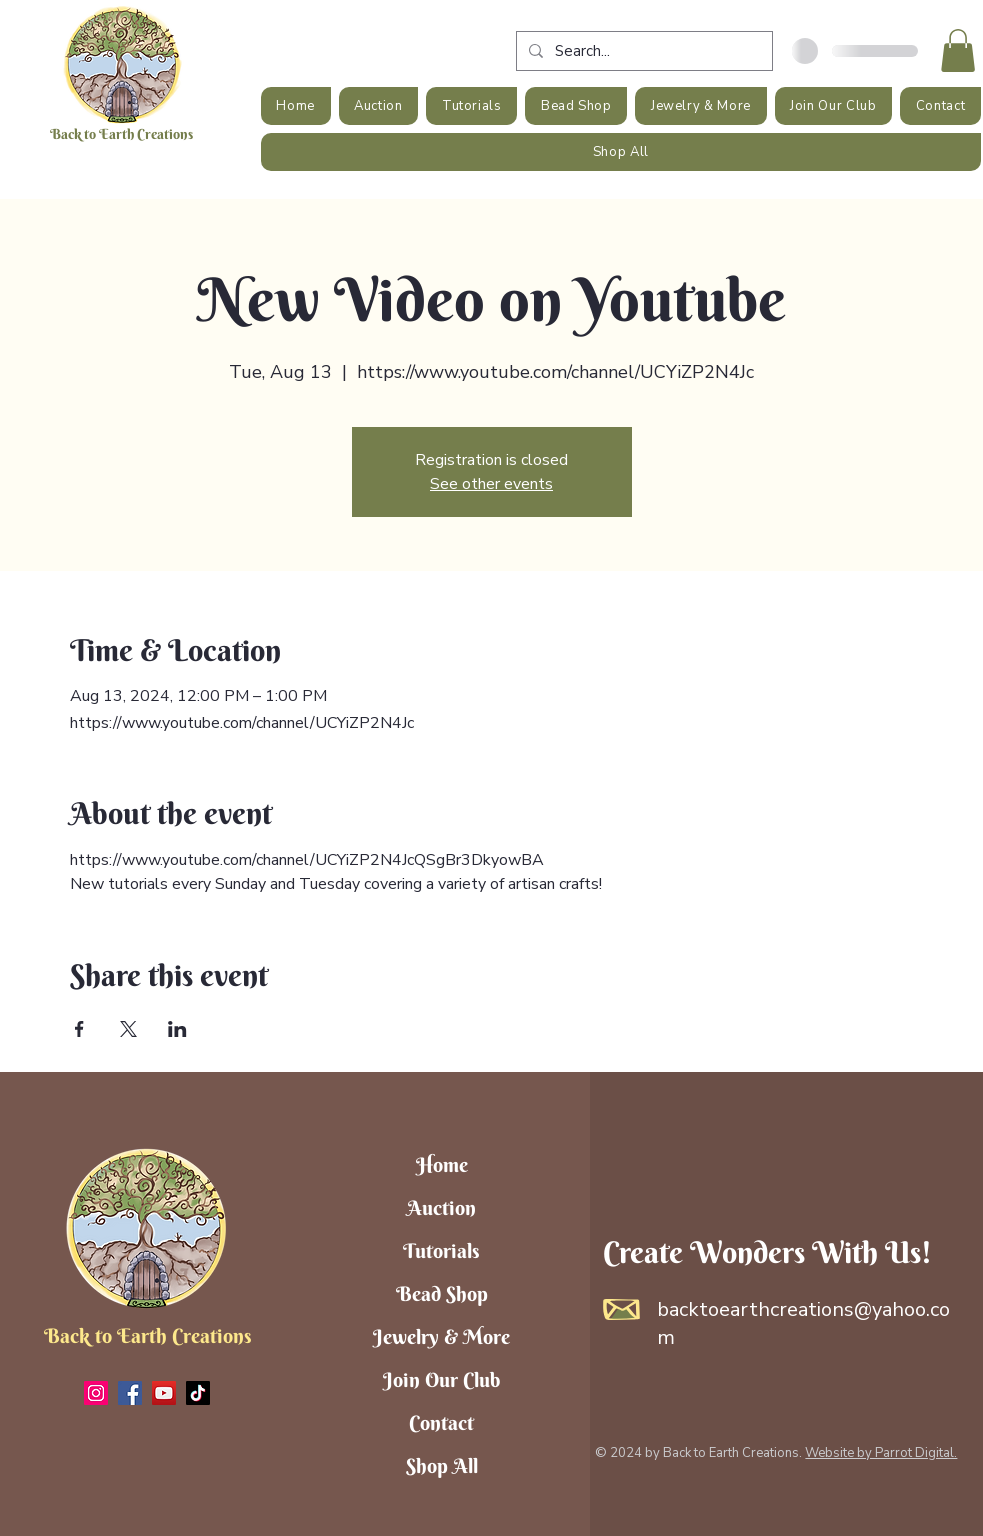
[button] (958, 50)
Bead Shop (442, 1293)
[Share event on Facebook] (79, 1029)
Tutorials (441, 1250)
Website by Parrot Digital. (881, 1453)
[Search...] (642, 51)
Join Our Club (441, 1379)
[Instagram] (96, 1393)
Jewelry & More (441, 1336)
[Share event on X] (128, 1029)
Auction (441, 1207)
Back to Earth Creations (121, 134)
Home (442, 1164)
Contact (441, 1422)
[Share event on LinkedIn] (177, 1029)
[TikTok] (198, 1393)
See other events (491, 484)
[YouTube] (164, 1393)
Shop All (442, 1465)
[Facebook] (130, 1393)
